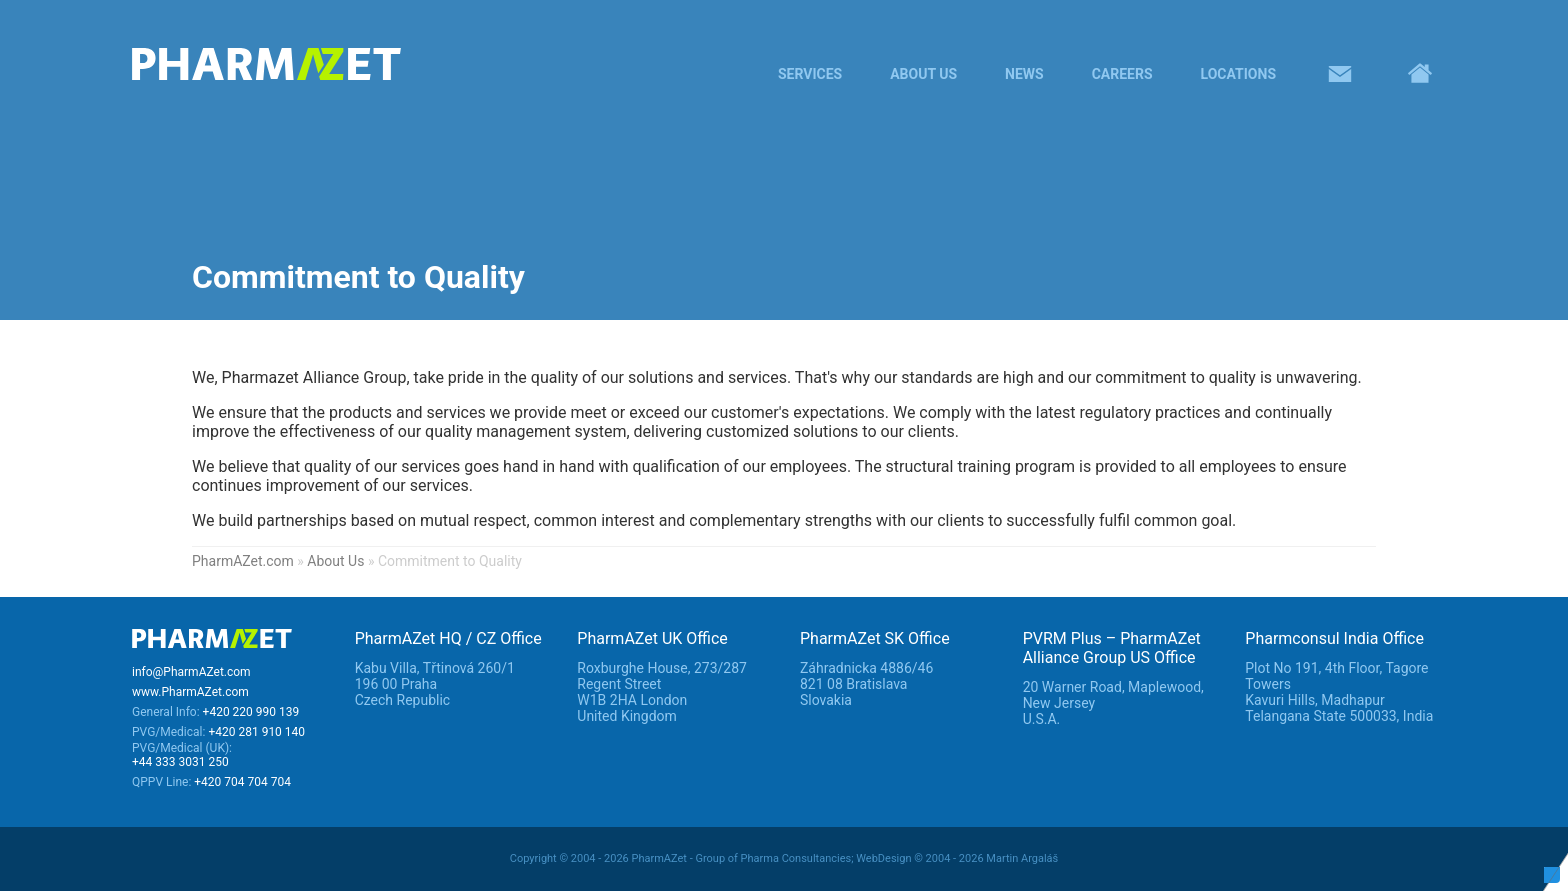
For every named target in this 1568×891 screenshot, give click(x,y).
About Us (923, 74)
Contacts (1340, 74)
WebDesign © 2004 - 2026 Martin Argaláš (957, 858)
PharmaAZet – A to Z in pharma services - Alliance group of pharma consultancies (332, 64)
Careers (1122, 74)
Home (1420, 74)
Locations (1238, 74)
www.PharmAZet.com (190, 692)
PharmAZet (212, 641)
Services (810, 74)
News (1024, 74)
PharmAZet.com (243, 561)
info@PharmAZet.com (191, 672)
